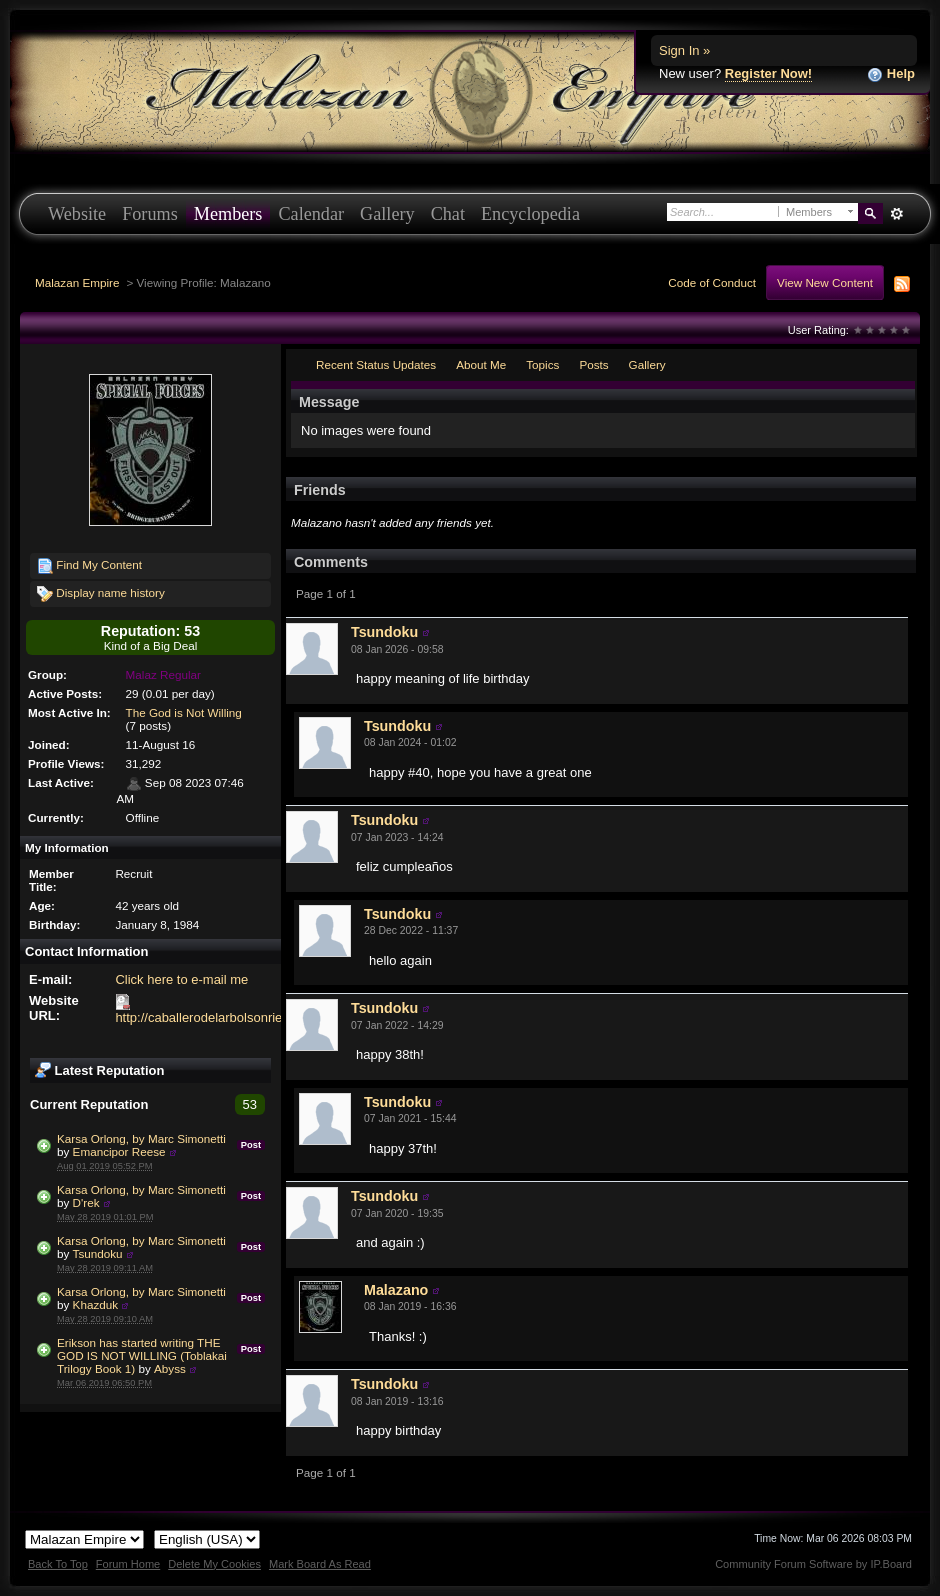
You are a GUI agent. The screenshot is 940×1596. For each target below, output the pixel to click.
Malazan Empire (77, 282)
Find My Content (89, 566)
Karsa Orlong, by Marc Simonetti (141, 1138)
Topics (542, 364)
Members (228, 214)
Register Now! (768, 73)
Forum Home (128, 1564)
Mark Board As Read (320, 1564)
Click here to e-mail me (181, 979)
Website (77, 214)
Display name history (101, 594)
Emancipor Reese (119, 1151)
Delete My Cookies (214, 1564)
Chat (448, 214)
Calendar (311, 214)
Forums (150, 214)
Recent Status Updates (376, 364)
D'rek (86, 1202)
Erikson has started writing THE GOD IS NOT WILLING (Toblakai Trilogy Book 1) (142, 1355)
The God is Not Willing (184, 712)
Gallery (387, 214)
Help (891, 74)
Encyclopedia (530, 214)
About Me (481, 364)
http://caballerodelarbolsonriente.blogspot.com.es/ (258, 1017)
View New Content (825, 282)
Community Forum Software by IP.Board (813, 1564)
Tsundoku (98, 1253)
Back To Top (58, 1564)
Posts (593, 364)
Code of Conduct (712, 282)
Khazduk (95, 1304)
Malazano (396, 1290)
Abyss (170, 1368)
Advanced (896, 214)
